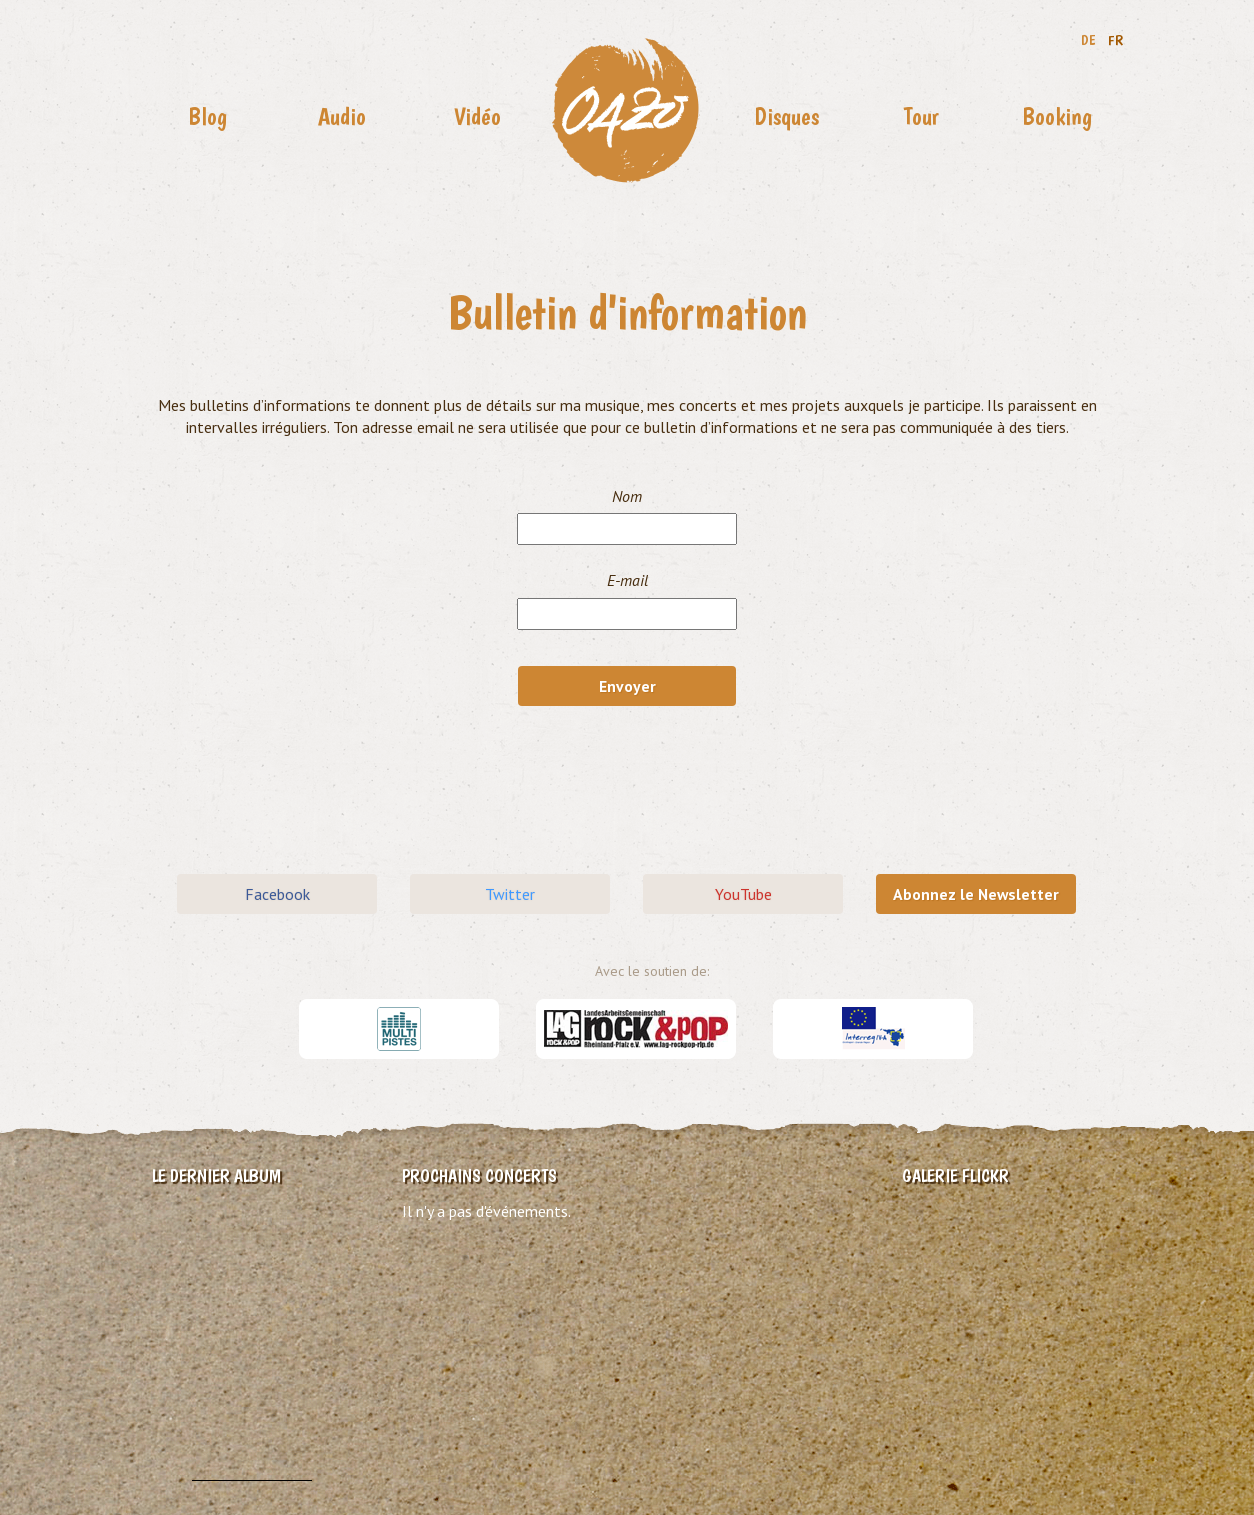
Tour (921, 116)
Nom (627, 496)
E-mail (627, 580)
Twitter (510, 894)
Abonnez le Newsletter (976, 894)
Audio (342, 116)
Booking (1057, 116)
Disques (787, 116)
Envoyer (627, 686)
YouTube (743, 894)
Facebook (277, 894)
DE (1088, 40)
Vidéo (477, 116)
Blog (207, 116)
